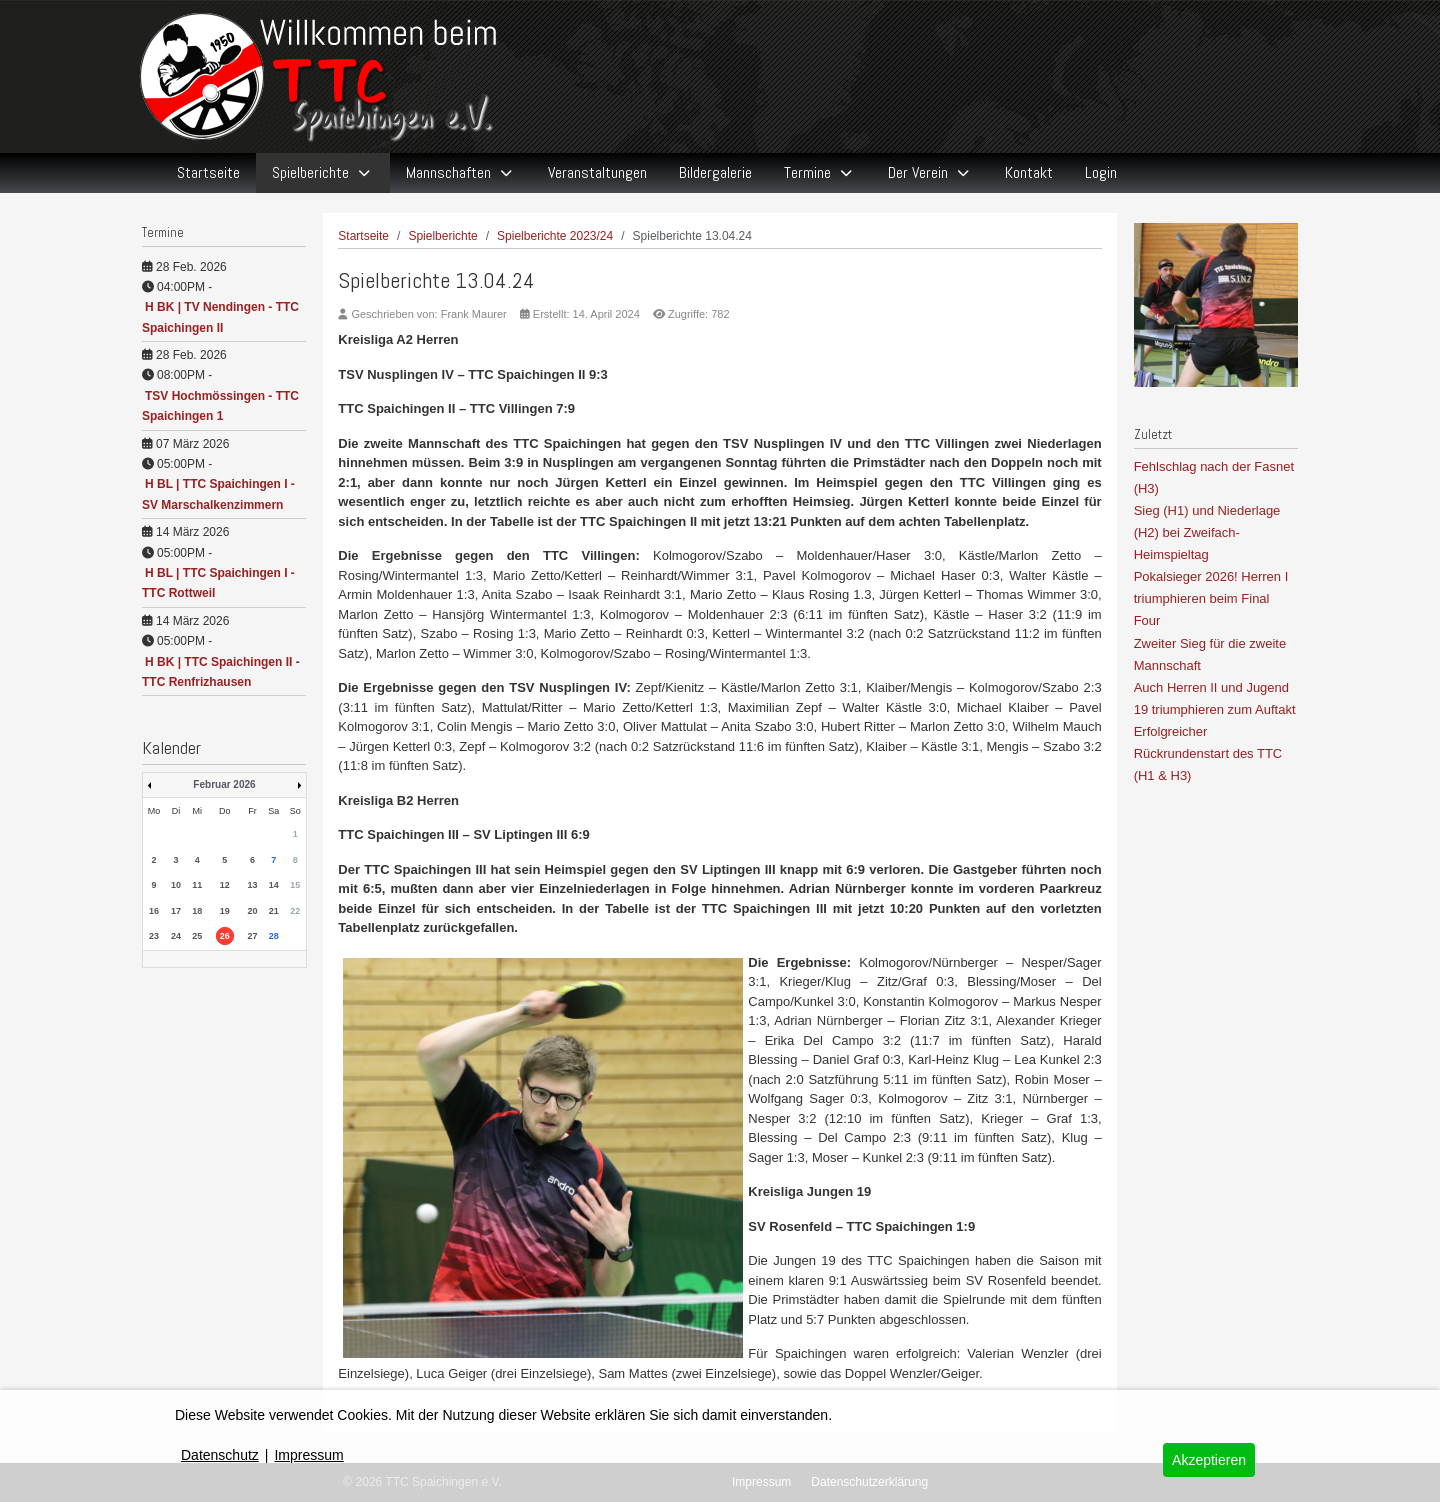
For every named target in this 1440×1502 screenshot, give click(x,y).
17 (176, 911)
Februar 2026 (224, 784)
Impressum (308, 1455)
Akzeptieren (1209, 1460)
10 (176, 885)
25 (197, 936)
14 (274, 885)
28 (274, 936)
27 (252, 936)
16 (154, 911)
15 (295, 885)
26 (225, 936)
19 (225, 911)
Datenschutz (220, 1455)
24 (176, 936)
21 (274, 911)
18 (197, 911)
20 (252, 911)
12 (225, 885)
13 (252, 885)
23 (154, 936)
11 (197, 885)
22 (295, 911)
